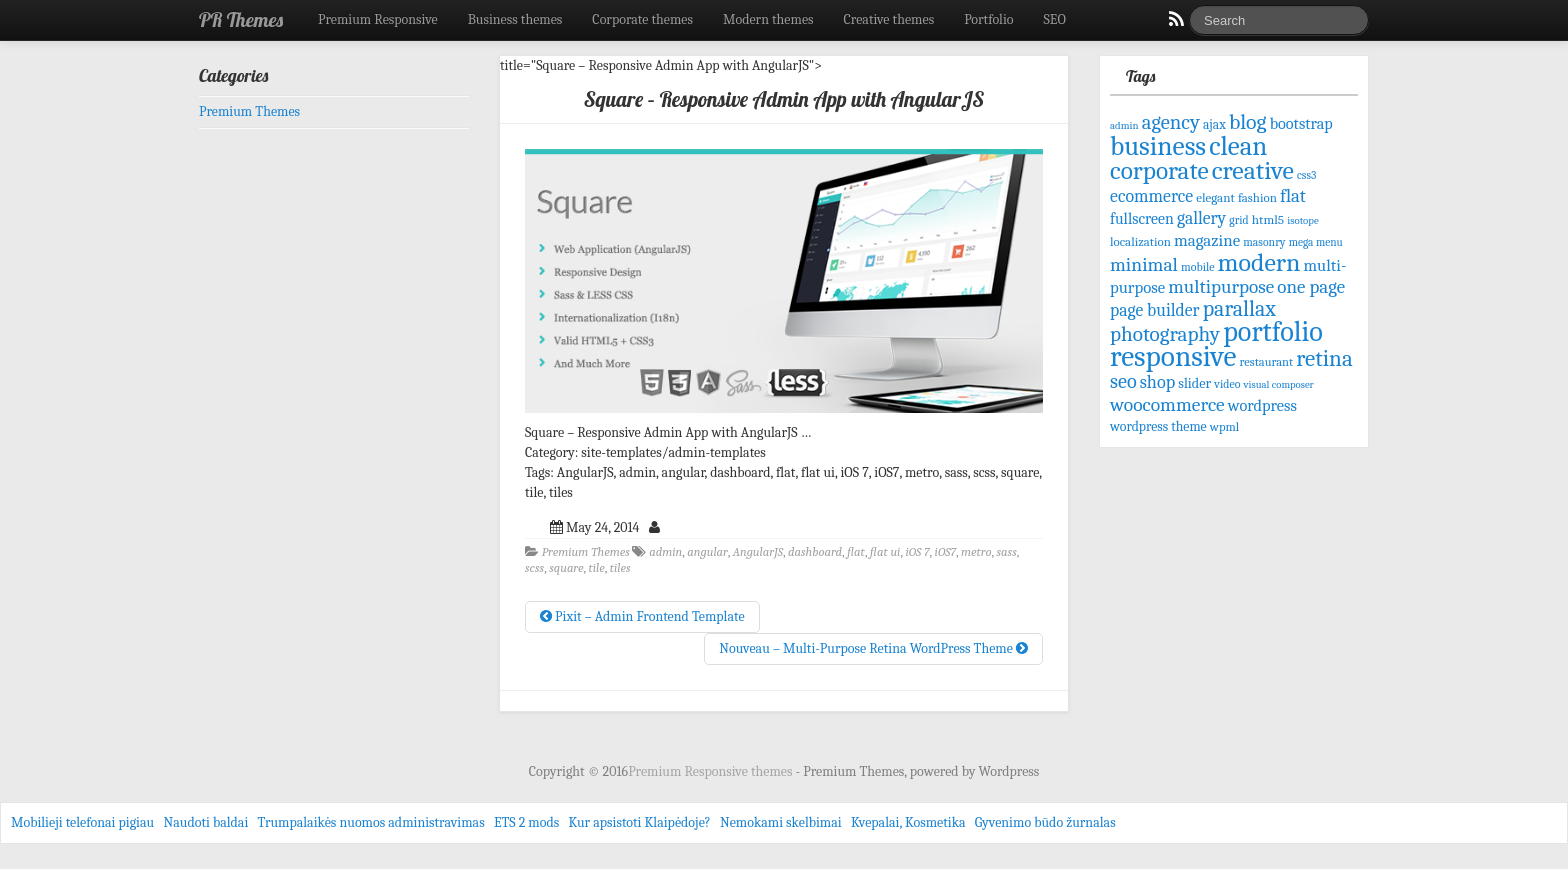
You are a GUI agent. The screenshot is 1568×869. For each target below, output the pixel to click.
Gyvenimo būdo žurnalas (1045, 822)
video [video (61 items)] (1227, 384)
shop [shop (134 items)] (1157, 382)
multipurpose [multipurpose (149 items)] (1221, 287)
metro (976, 552)
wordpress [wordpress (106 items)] (1262, 405)
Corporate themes (642, 19)
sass (1007, 552)
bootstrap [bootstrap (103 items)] (1301, 123)
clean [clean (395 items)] (1238, 146)
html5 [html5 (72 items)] (1268, 219)
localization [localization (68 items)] (1140, 241)
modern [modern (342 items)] (1259, 262)
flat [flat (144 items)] (1293, 196)
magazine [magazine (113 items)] (1207, 240)
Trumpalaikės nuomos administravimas (371, 822)
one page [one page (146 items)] (1311, 287)
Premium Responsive (378, 19)
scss (534, 568)
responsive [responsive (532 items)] (1173, 356)
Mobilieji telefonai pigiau (82, 822)
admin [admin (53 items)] (1124, 125)
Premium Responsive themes (711, 771)
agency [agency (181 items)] (1171, 122)
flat (856, 552)
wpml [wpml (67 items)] (1225, 427)
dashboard (815, 552)
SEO (1055, 19)
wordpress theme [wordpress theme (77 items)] (1158, 426)
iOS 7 (917, 552)
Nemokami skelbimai (781, 822)
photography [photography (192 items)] (1165, 334)
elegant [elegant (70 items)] (1215, 197)
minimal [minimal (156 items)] (1144, 264)
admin (665, 552)
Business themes (515, 19)
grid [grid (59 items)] (1238, 220)
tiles (620, 568)
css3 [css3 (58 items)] (1306, 175)
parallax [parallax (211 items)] (1239, 308)
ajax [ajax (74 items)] (1214, 124)
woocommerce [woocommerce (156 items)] (1167, 404)
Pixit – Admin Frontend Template (642, 616)
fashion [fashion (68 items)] (1257, 197)
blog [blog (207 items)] (1248, 121)
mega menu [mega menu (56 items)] (1316, 242)
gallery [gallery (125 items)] (1201, 218)
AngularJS (758, 552)
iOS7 (945, 552)
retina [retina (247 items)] (1324, 358)
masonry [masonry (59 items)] (1264, 242)
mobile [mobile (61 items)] (1198, 267)
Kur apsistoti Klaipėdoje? (639, 822)
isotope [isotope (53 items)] (1303, 220)
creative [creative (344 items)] (1253, 170)
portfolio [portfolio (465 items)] (1273, 332)
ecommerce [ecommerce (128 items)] (1151, 196)
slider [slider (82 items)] (1194, 383)
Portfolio (988, 19)
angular (707, 552)
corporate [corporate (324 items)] (1159, 170)
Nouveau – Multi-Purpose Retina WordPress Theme (873, 648)
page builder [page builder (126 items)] (1155, 310)
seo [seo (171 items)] (1123, 381)
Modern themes (768, 19)
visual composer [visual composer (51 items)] (1279, 384)
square (566, 568)
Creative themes (889, 19)
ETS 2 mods (526, 822)
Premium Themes (586, 552)
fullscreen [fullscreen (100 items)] (1142, 219)
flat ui (885, 552)
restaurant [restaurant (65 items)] (1267, 362)
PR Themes (241, 19)
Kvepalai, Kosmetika (908, 822)
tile (596, 568)
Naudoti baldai (205, 822)
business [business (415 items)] (1158, 146)
